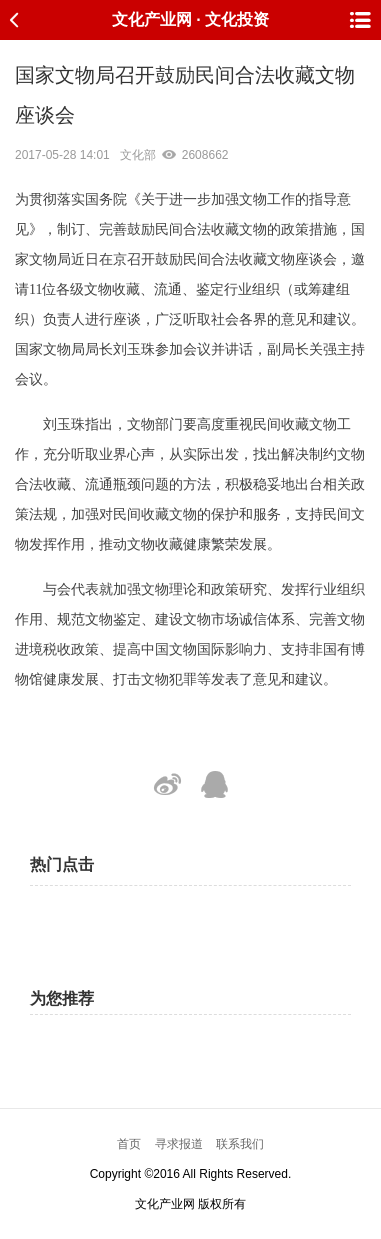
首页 (129, 1144)
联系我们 (240, 1144)
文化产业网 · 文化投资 (190, 19)
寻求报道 (179, 1144)
